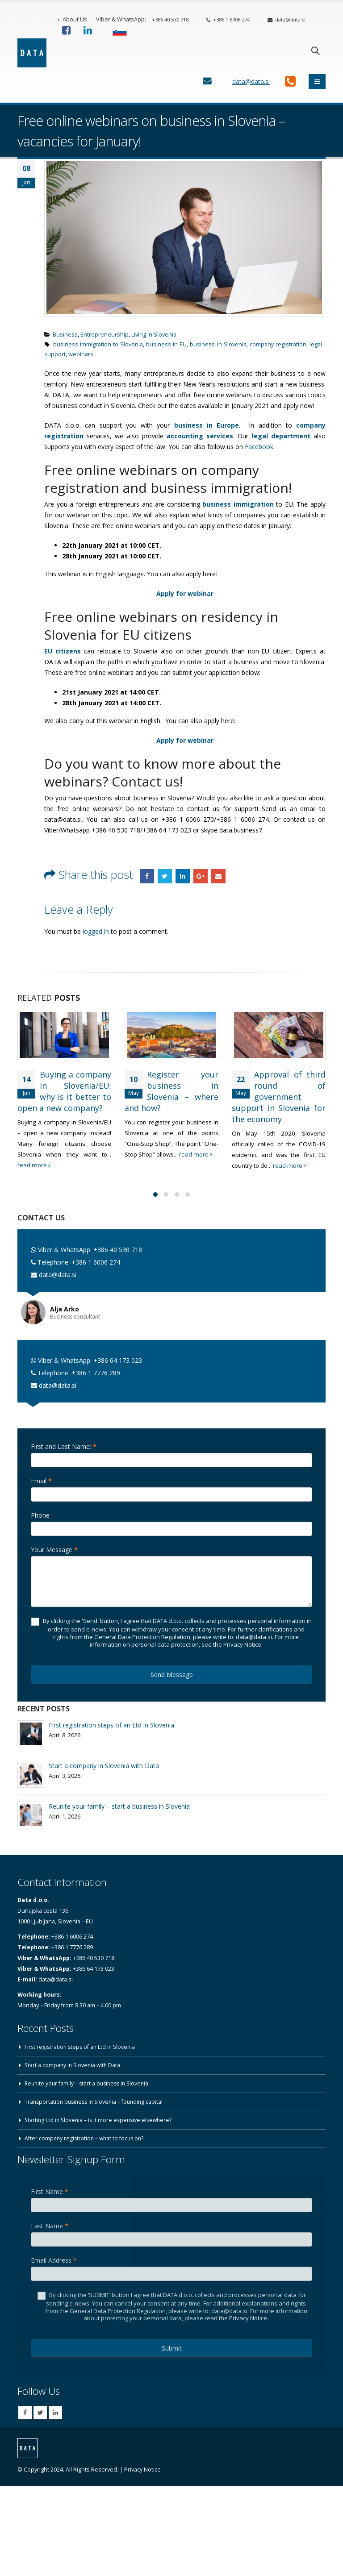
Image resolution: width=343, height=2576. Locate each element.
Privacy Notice (142, 2470)
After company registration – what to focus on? (86, 2139)
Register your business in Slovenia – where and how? (182, 1091)
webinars (80, 354)
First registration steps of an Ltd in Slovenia (111, 1726)
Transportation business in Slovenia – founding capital (97, 2102)
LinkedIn (183, 876)
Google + (200, 876)
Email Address (54, 2261)
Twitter (165, 876)
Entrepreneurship (104, 334)
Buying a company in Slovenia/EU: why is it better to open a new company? (64, 1096)
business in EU (166, 344)
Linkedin (55, 2413)
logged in (96, 931)
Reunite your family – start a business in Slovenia (119, 1807)
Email (218, 876)
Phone (40, 1516)
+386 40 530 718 (170, 19)
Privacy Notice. (248, 2319)
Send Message (172, 1675)
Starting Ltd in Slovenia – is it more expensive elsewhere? (101, 2121)
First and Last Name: (63, 1447)
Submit (172, 2349)
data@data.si (286, 19)
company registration (278, 344)
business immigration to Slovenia (98, 344)
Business (65, 334)
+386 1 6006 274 (228, 19)
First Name (49, 2192)
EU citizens (62, 651)
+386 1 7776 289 (95, 1373)
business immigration (238, 504)
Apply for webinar (184, 740)
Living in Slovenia (153, 334)
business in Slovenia (218, 344)
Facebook (259, 446)
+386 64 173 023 (117, 1361)
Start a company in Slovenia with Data (104, 1766)
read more (77, 1176)
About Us (72, 19)
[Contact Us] (207, 81)
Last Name (49, 2226)
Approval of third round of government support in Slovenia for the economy (279, 1102)
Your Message (54, 1550)
